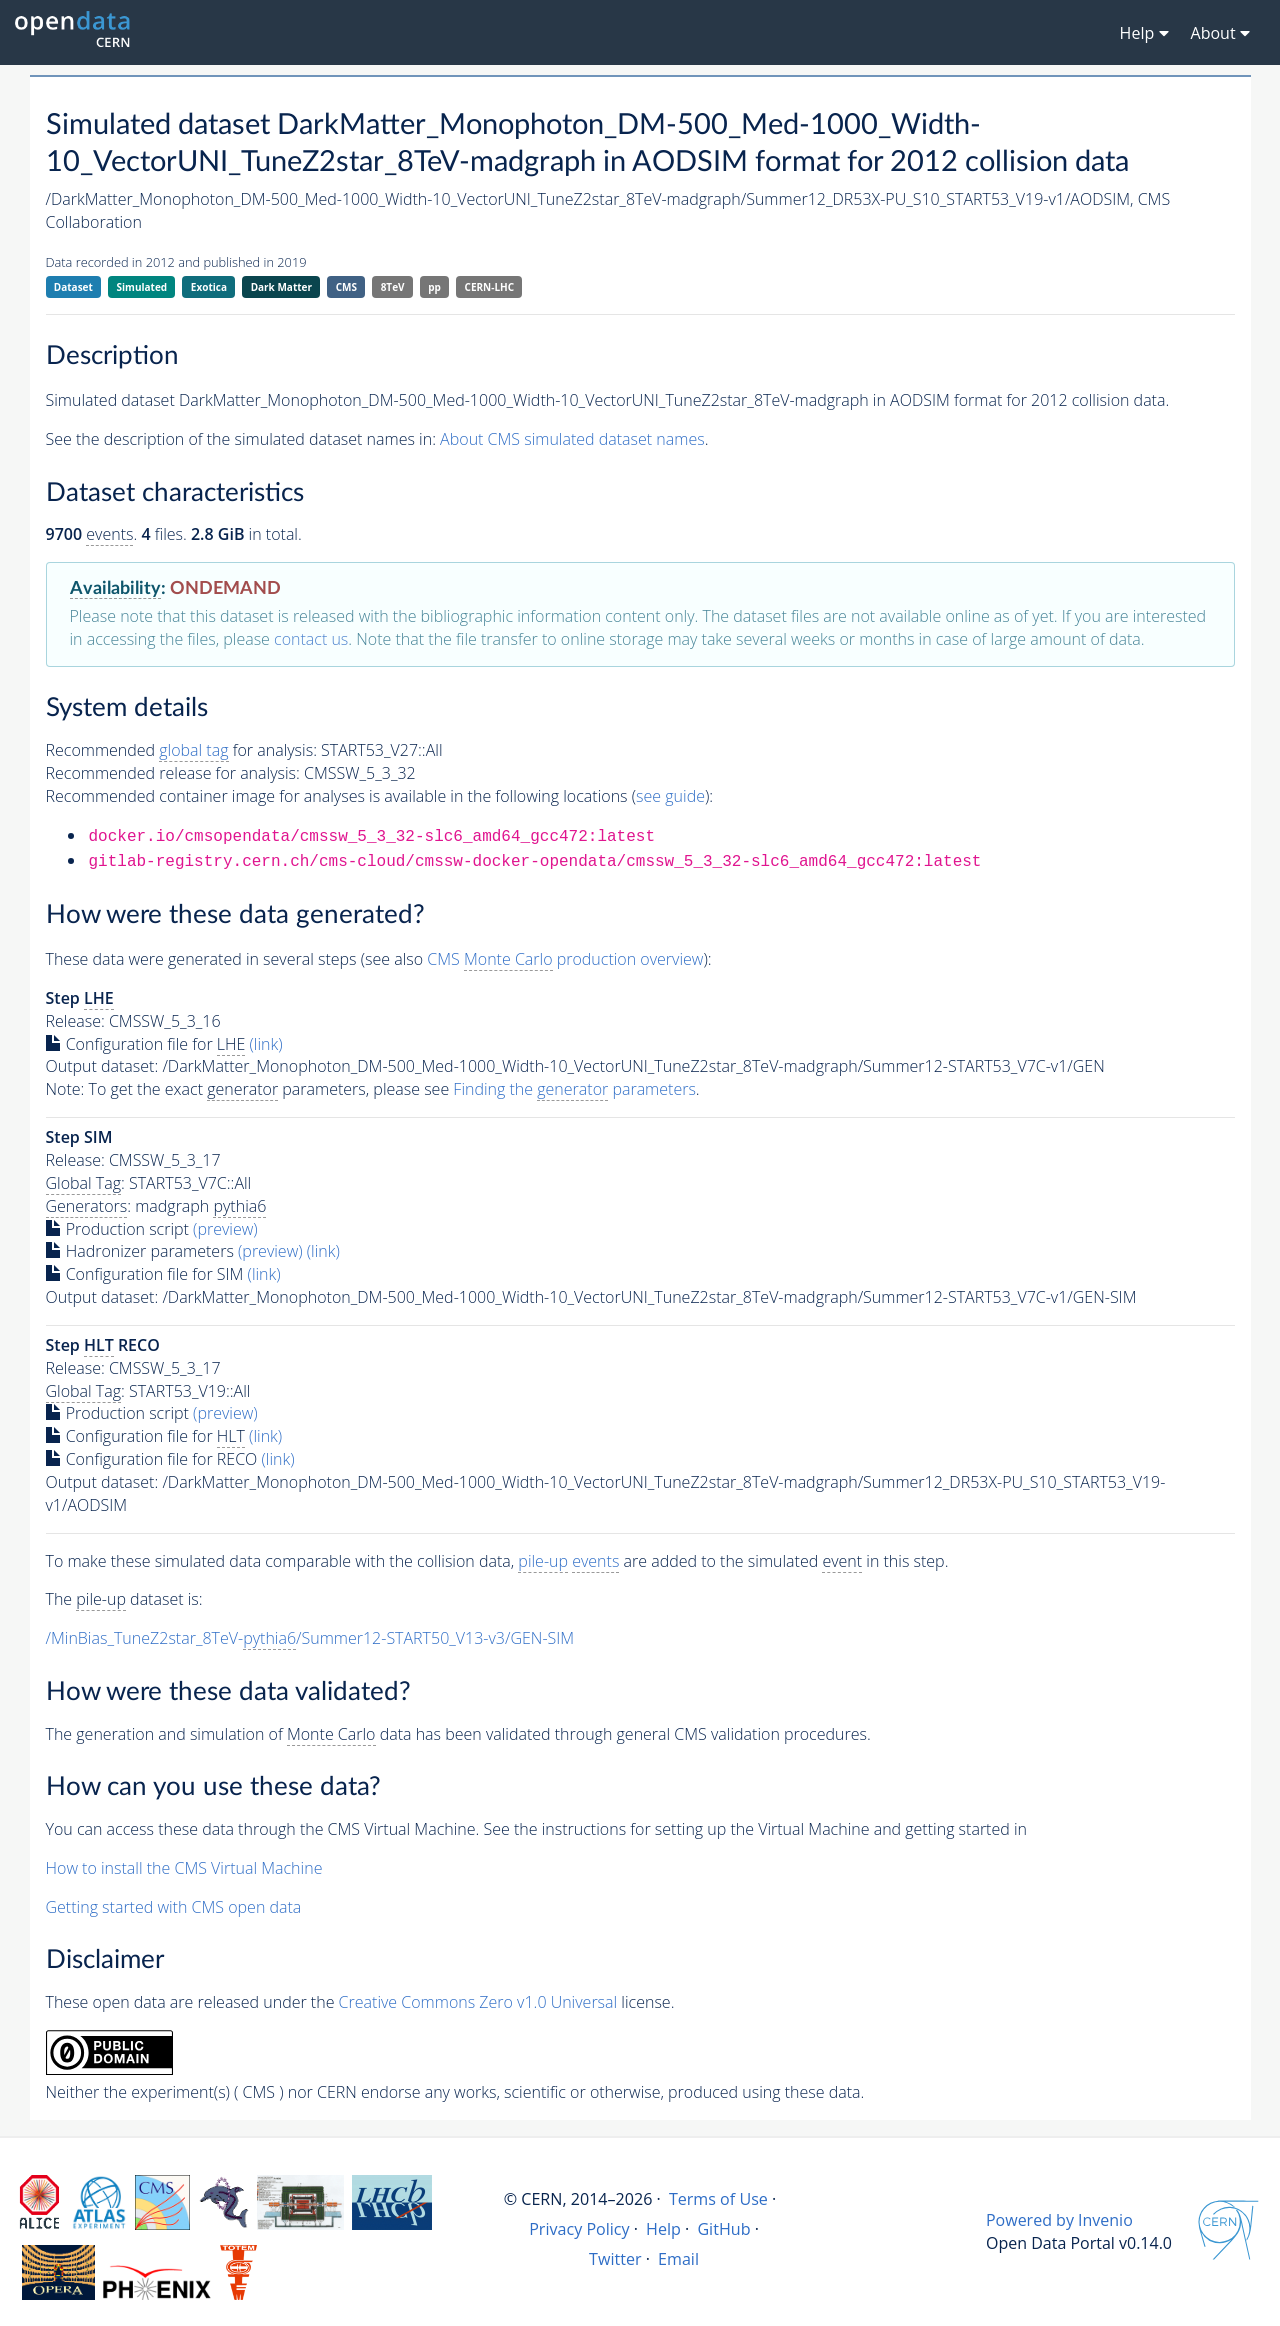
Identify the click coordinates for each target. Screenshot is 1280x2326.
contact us (311, 639)
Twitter (615, 2259)
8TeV (393, 287)
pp (434, 287)
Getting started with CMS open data (174, 1907)
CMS (346, 287)
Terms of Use (718, 2199)
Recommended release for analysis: (173, 773)
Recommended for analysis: (181, 750)
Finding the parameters (574, 1089)
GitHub (723, 2229)
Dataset (73, 287)
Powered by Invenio (1059, 2220)
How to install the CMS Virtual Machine (184, 1868)
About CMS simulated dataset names (572, 439)
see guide (670, 796)
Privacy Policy (579, 2229)
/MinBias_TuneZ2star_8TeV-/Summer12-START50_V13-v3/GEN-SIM (310, 1638)
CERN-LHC (490, 287)
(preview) (225, 1229)
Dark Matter (281, 287)
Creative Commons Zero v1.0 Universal (478, 2002)
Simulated (142, 287)
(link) (266, 1044)
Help (663, 2229)
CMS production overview (565, 959)
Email (678, 2259)
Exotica (209, 287)
